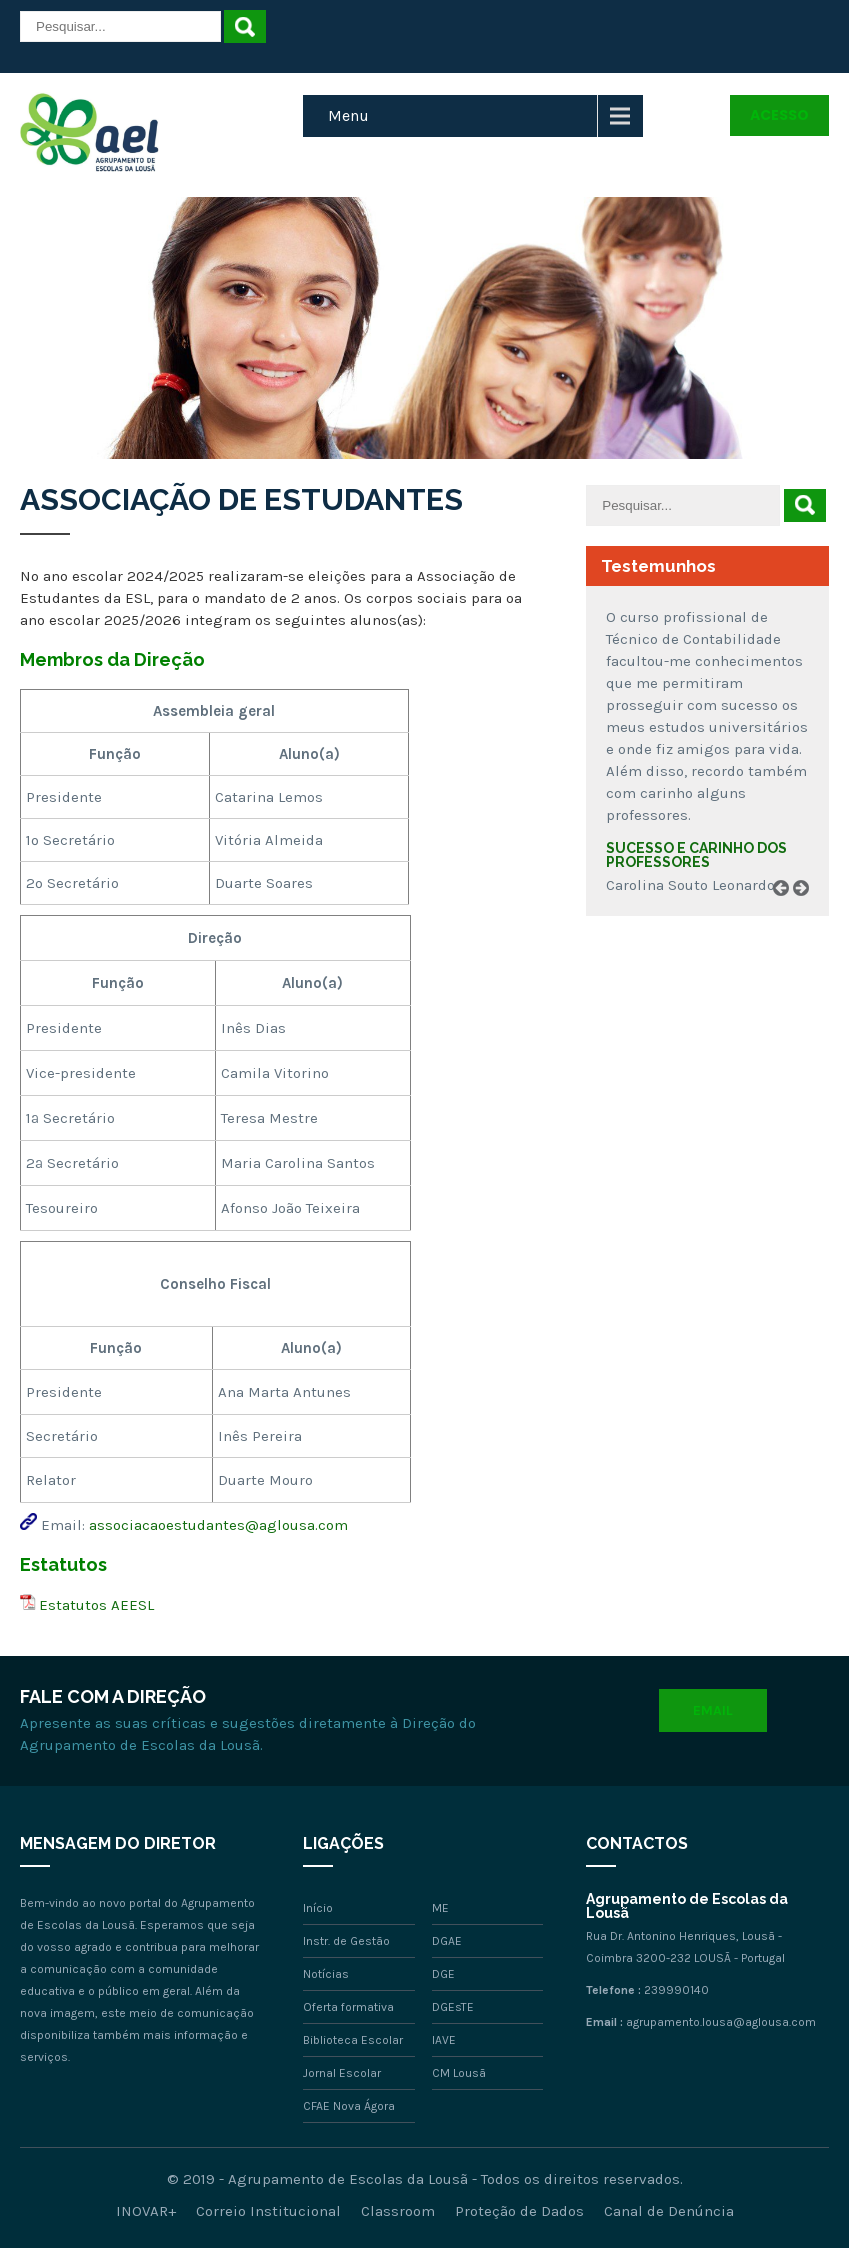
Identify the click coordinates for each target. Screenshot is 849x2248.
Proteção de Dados (519, 2211)
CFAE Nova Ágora (349, 2106)
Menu (348, 115)
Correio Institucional (268, 2211)
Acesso (779, 115)
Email (713, 1710)
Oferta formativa (348, 2007)
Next (808, 910)
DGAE (447, 1941)
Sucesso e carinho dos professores (696, 855)
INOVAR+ (146, 2211)
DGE (443, 1974)
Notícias (326, 1974)
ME (440, 1908)
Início (318, 1908)
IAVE (444, 2040)
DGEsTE (453, 2007)
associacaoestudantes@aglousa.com (218, 1525)
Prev (788, 910)
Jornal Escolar (342, 2073)
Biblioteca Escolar (353, 2040)
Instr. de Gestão (346, 1941)
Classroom (398, 2211)
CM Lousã (459, 2073)
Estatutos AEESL (96, 1605)
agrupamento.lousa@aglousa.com (721, 2022)
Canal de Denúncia (669, 2211)
